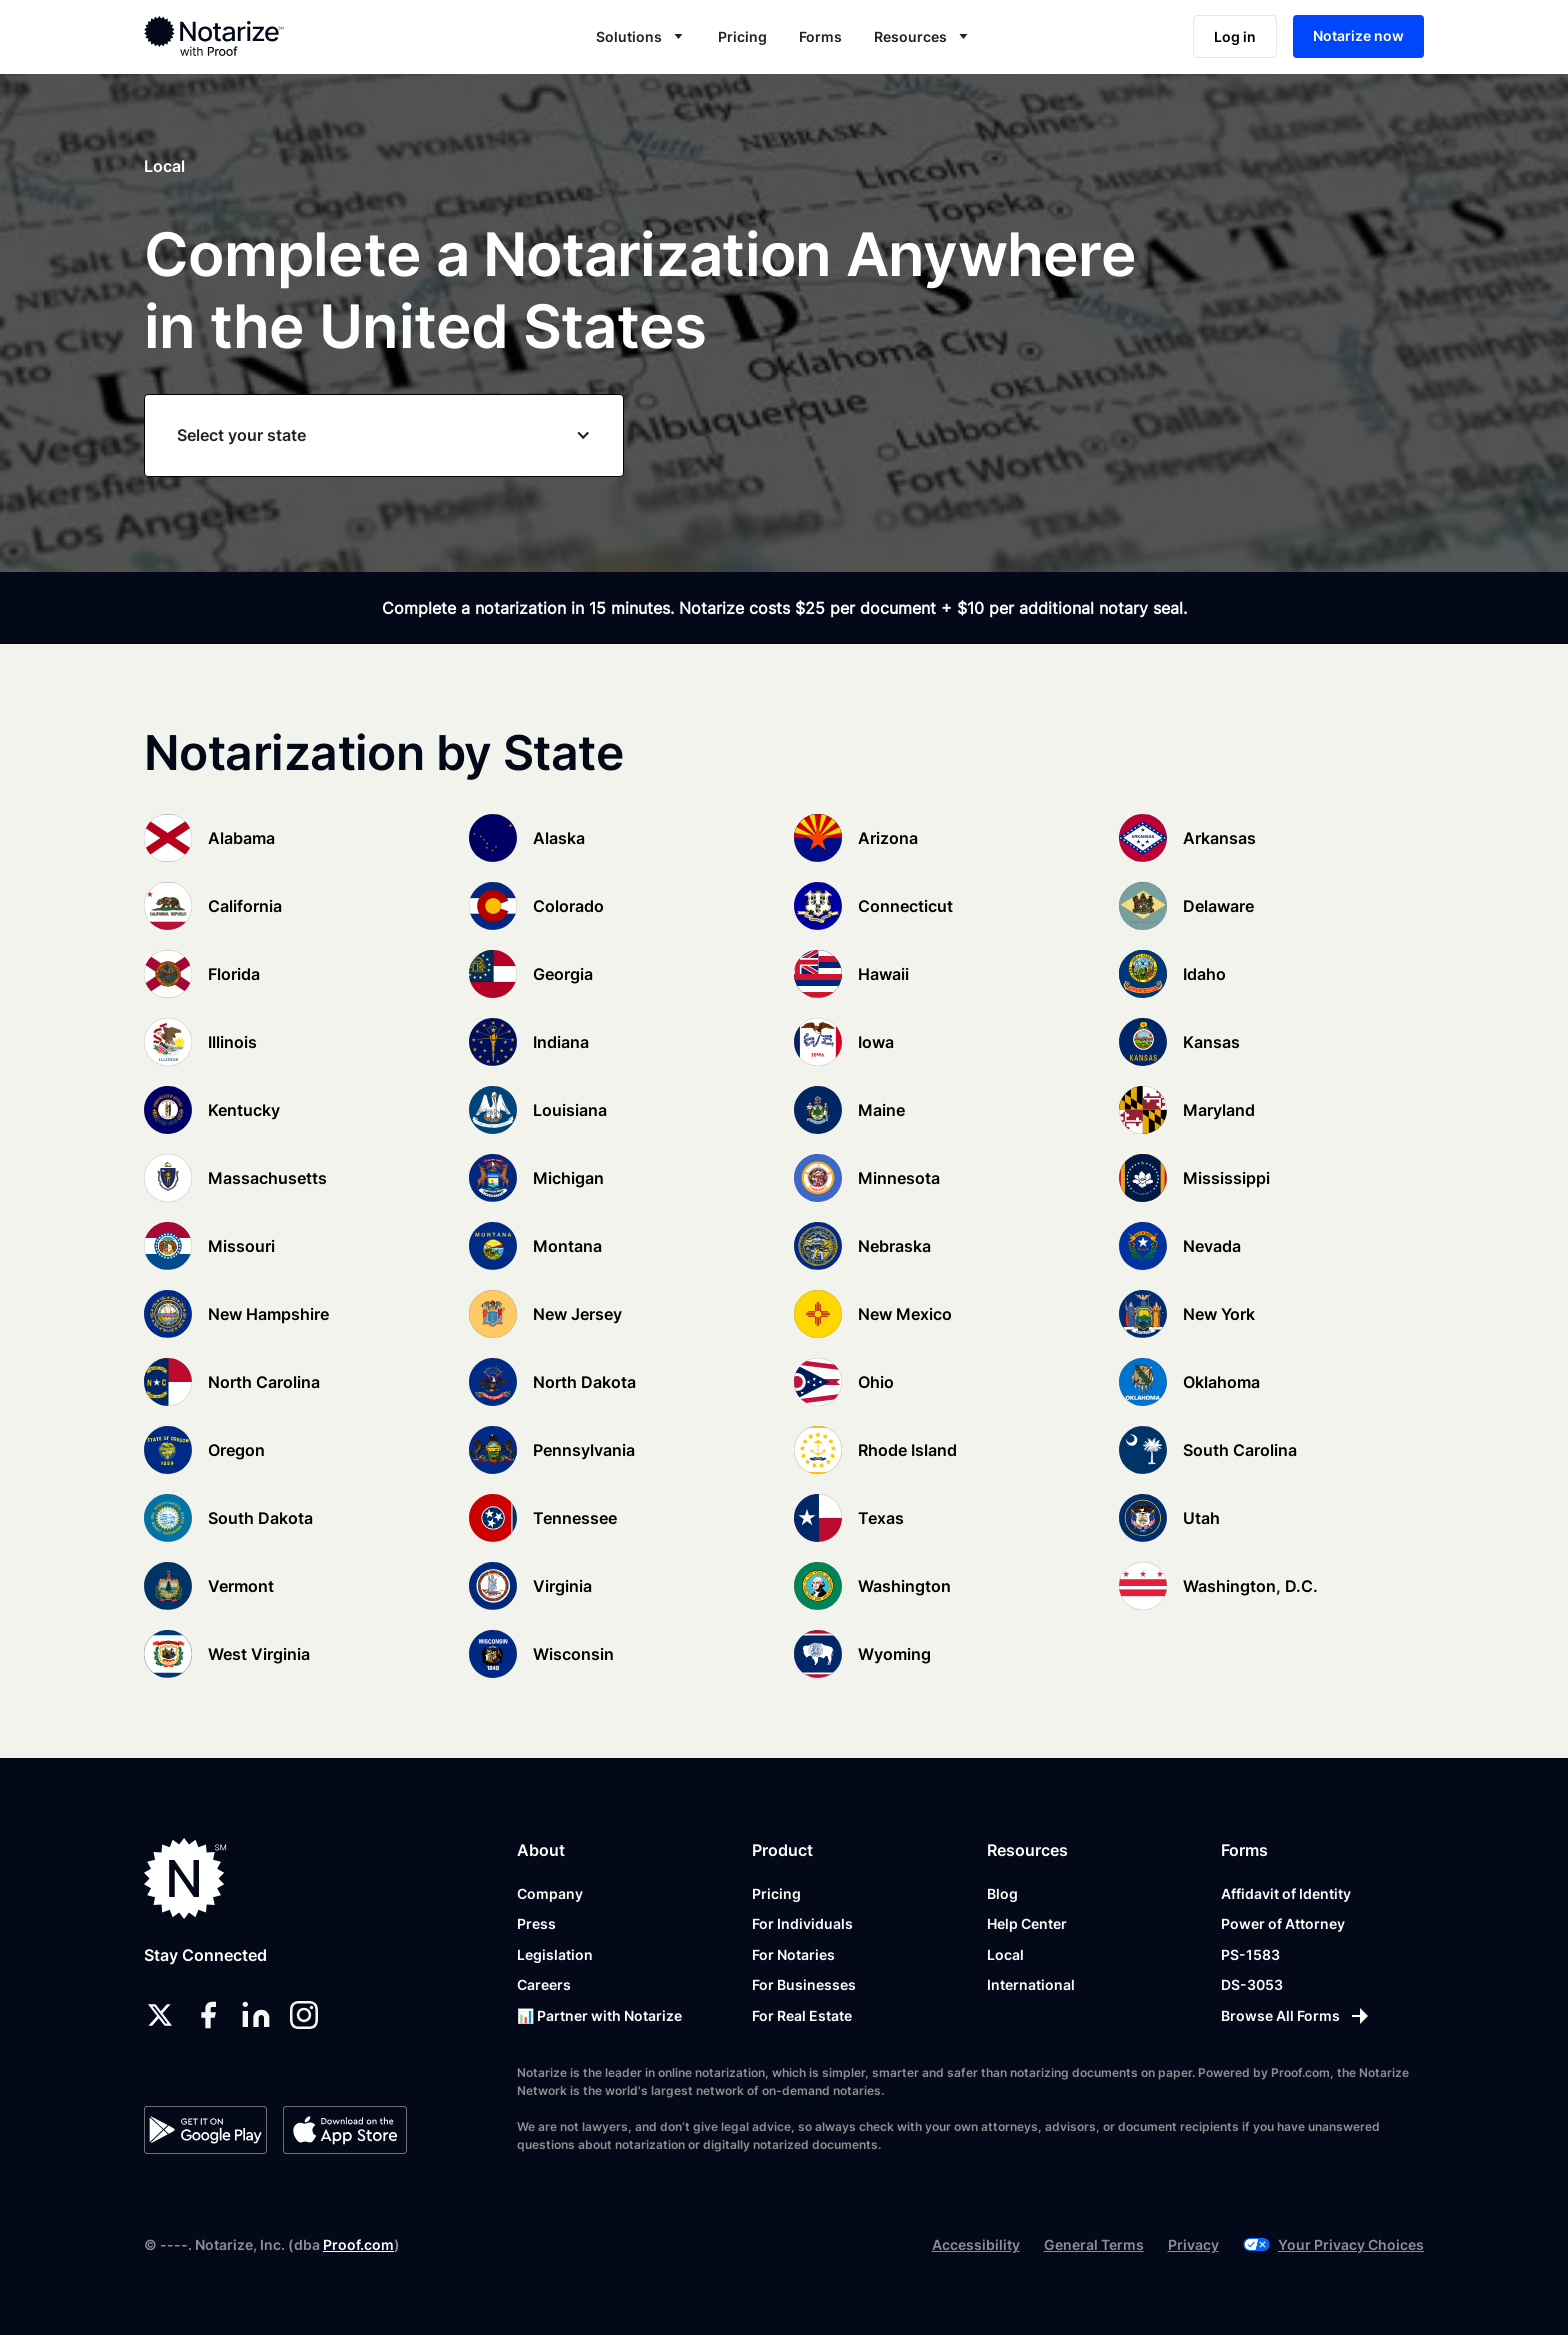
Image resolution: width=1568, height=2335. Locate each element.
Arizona (888, 838)
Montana (567, 1246)
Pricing (742, 36)
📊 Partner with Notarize (599, 2015)
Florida (234, 974)
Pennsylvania (584, 1450)
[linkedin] (256, 2015)
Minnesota (899, 1178)
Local (1005, 1954)
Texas (881, 1518)
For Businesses (804, 1984)
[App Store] (344, 2130)
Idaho (1204, 974)
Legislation (555, 1954)
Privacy (1193, 2244)
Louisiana (570, 1110)
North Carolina (264, 1382)
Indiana (561, 1042)
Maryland (1219, 1110)
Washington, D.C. (1250, 1586)
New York (1219, 1314)
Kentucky (244, 1110)
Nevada (1212, 1246)
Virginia (562, 1586)
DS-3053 (1252, 1984)
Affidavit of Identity (1286, 1893)
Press (536, 1923)
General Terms (1094, 2244)
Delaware (1218, 906)
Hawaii (883, 974)
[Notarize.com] (185, 1878)
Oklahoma (1221, 1382)
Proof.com (358, 2244)
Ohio (876, 1382)
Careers (544, 1984)
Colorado (568, 906)
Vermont (241, 1586)
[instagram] (304, 2015)
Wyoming (894, 1654)
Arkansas (1219, 838)
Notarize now (1358, 35)
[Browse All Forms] (1296, 2016)
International (1031, 1984)
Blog (1002, 1893)
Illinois (232, 1042)
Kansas (1211, 1042)
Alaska (559, 838)
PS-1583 (1250, 1954)
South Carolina (1240, 1450)
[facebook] (208, 2015)
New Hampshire (268, 1314)
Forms (820, 36)
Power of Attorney (1283, 1923)
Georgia (563, 974)
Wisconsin (573, 1654)
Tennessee (575, 1518)
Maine (881, 1110)
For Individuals (802, 1923)
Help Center (1027, 1923)
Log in (1235, 36)
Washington (904, 1586)
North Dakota (584, 1382)
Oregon (236, 1450)
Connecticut (905, 906)
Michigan (568, 1178)
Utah (1201, 1518)
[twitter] (160, 2015)
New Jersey (577, 1314)
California (245, 906)
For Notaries (793, 1954)
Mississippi (1226, 1178)
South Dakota (260, 1518)
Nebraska (894, 1246)
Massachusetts (267, 1178)
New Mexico (905, 1314)
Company (550, 1893)
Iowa (876, 1042)
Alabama (241, 838)
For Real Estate (802, 2015)
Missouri (241, 1246)
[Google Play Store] (205, 2130)
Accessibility (976, 2244)
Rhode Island (907, 1450)
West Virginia (259, 1654)
